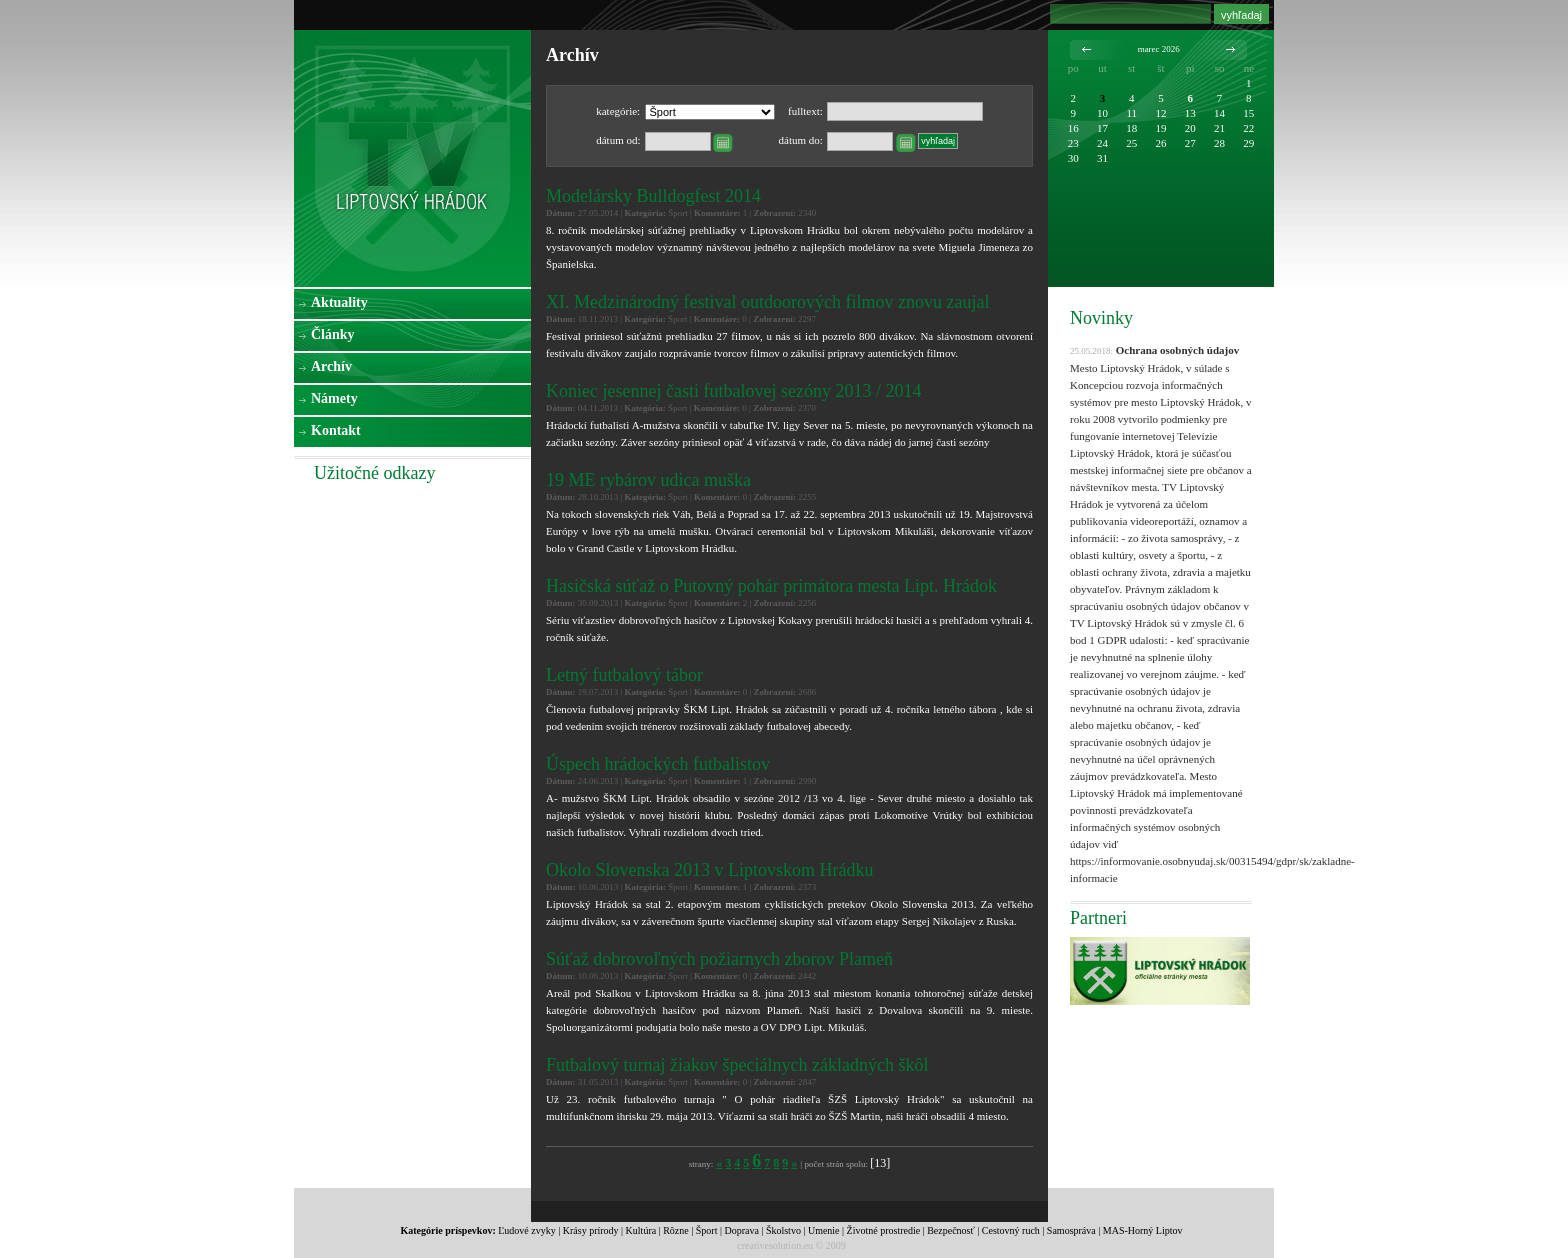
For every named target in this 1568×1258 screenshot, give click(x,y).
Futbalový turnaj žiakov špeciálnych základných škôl (737, 1065)
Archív (331, 366)
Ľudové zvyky (527, 1230)
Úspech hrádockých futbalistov (658, 764)
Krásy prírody (591, 1230)
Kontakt (336, 430)
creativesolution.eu (775, 1245)
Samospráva (1071, 1230)
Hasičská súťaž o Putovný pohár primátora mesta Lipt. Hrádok (771, 586)
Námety (334, 398)
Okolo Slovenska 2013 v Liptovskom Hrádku (709, 870)
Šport (707, 1230)
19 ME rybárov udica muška (648, 480)
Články (333, 334)
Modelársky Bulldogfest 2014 (653, 196)
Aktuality (339, 302)
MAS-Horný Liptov (1143, 1230)
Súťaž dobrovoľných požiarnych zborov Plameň (719, 959)
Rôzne (676, 1230)
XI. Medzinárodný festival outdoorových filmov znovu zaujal (767, 302)
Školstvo (783, 1230)
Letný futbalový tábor (624, 675)
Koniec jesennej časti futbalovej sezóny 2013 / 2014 (733, 391)
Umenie (824, 1230)
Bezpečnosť (951, 1230)
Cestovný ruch (1011, 1230)
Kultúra (641, 1230)
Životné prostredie (884, 1230)
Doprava (741, 1230)
